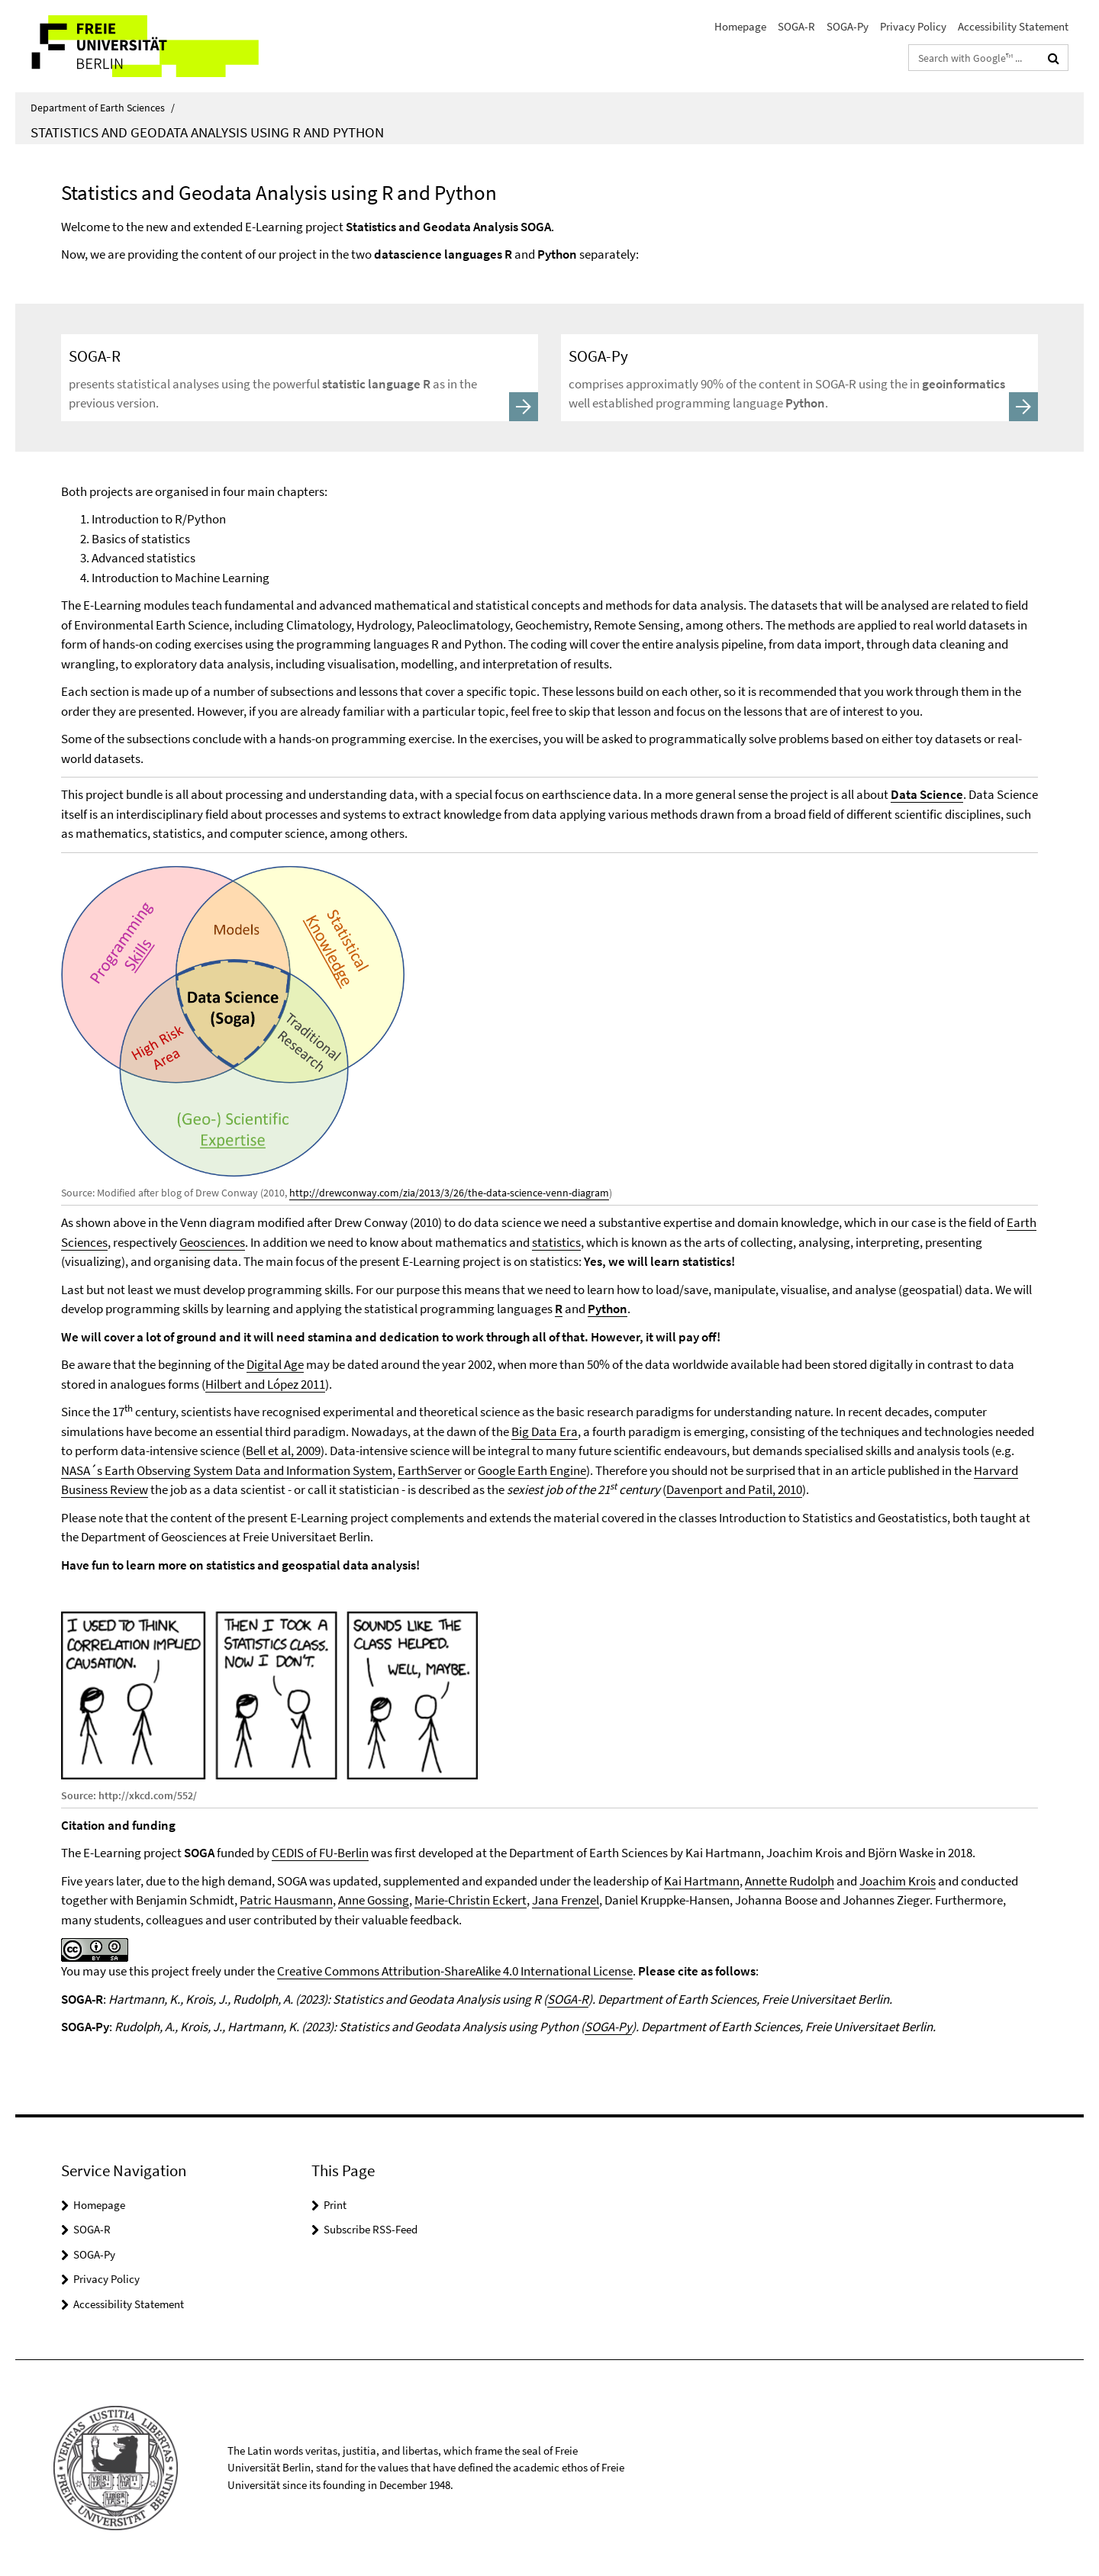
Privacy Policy (913, 26)
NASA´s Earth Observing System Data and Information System (226, 1470)
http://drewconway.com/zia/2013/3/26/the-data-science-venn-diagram (449, 1192)
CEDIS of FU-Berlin (320, 1852)
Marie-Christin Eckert (470, 1900)
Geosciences (212, 1242)
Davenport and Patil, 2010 (734, 1489)
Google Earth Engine (532, 1470)
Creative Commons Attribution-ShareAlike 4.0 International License (455, 1971)
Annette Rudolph (789, 1880)
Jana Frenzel (565, 1900)
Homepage (740, 26)
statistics (556, 1242)
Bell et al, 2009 (283, 1450)
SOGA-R (796, 26)
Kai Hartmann (702, 1880)
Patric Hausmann (286, 1900)
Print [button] (335, 2205)
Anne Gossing (373, 1900)
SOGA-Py (848, 26)
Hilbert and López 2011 (265, 1384)
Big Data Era (544, 1431)
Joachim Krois (897, 1880)
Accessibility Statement (1013, 26)
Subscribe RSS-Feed (370, 2229)
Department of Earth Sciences (103, 107)
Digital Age (275, 1364)
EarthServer (430, 1470)
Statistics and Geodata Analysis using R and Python (207, 132)
